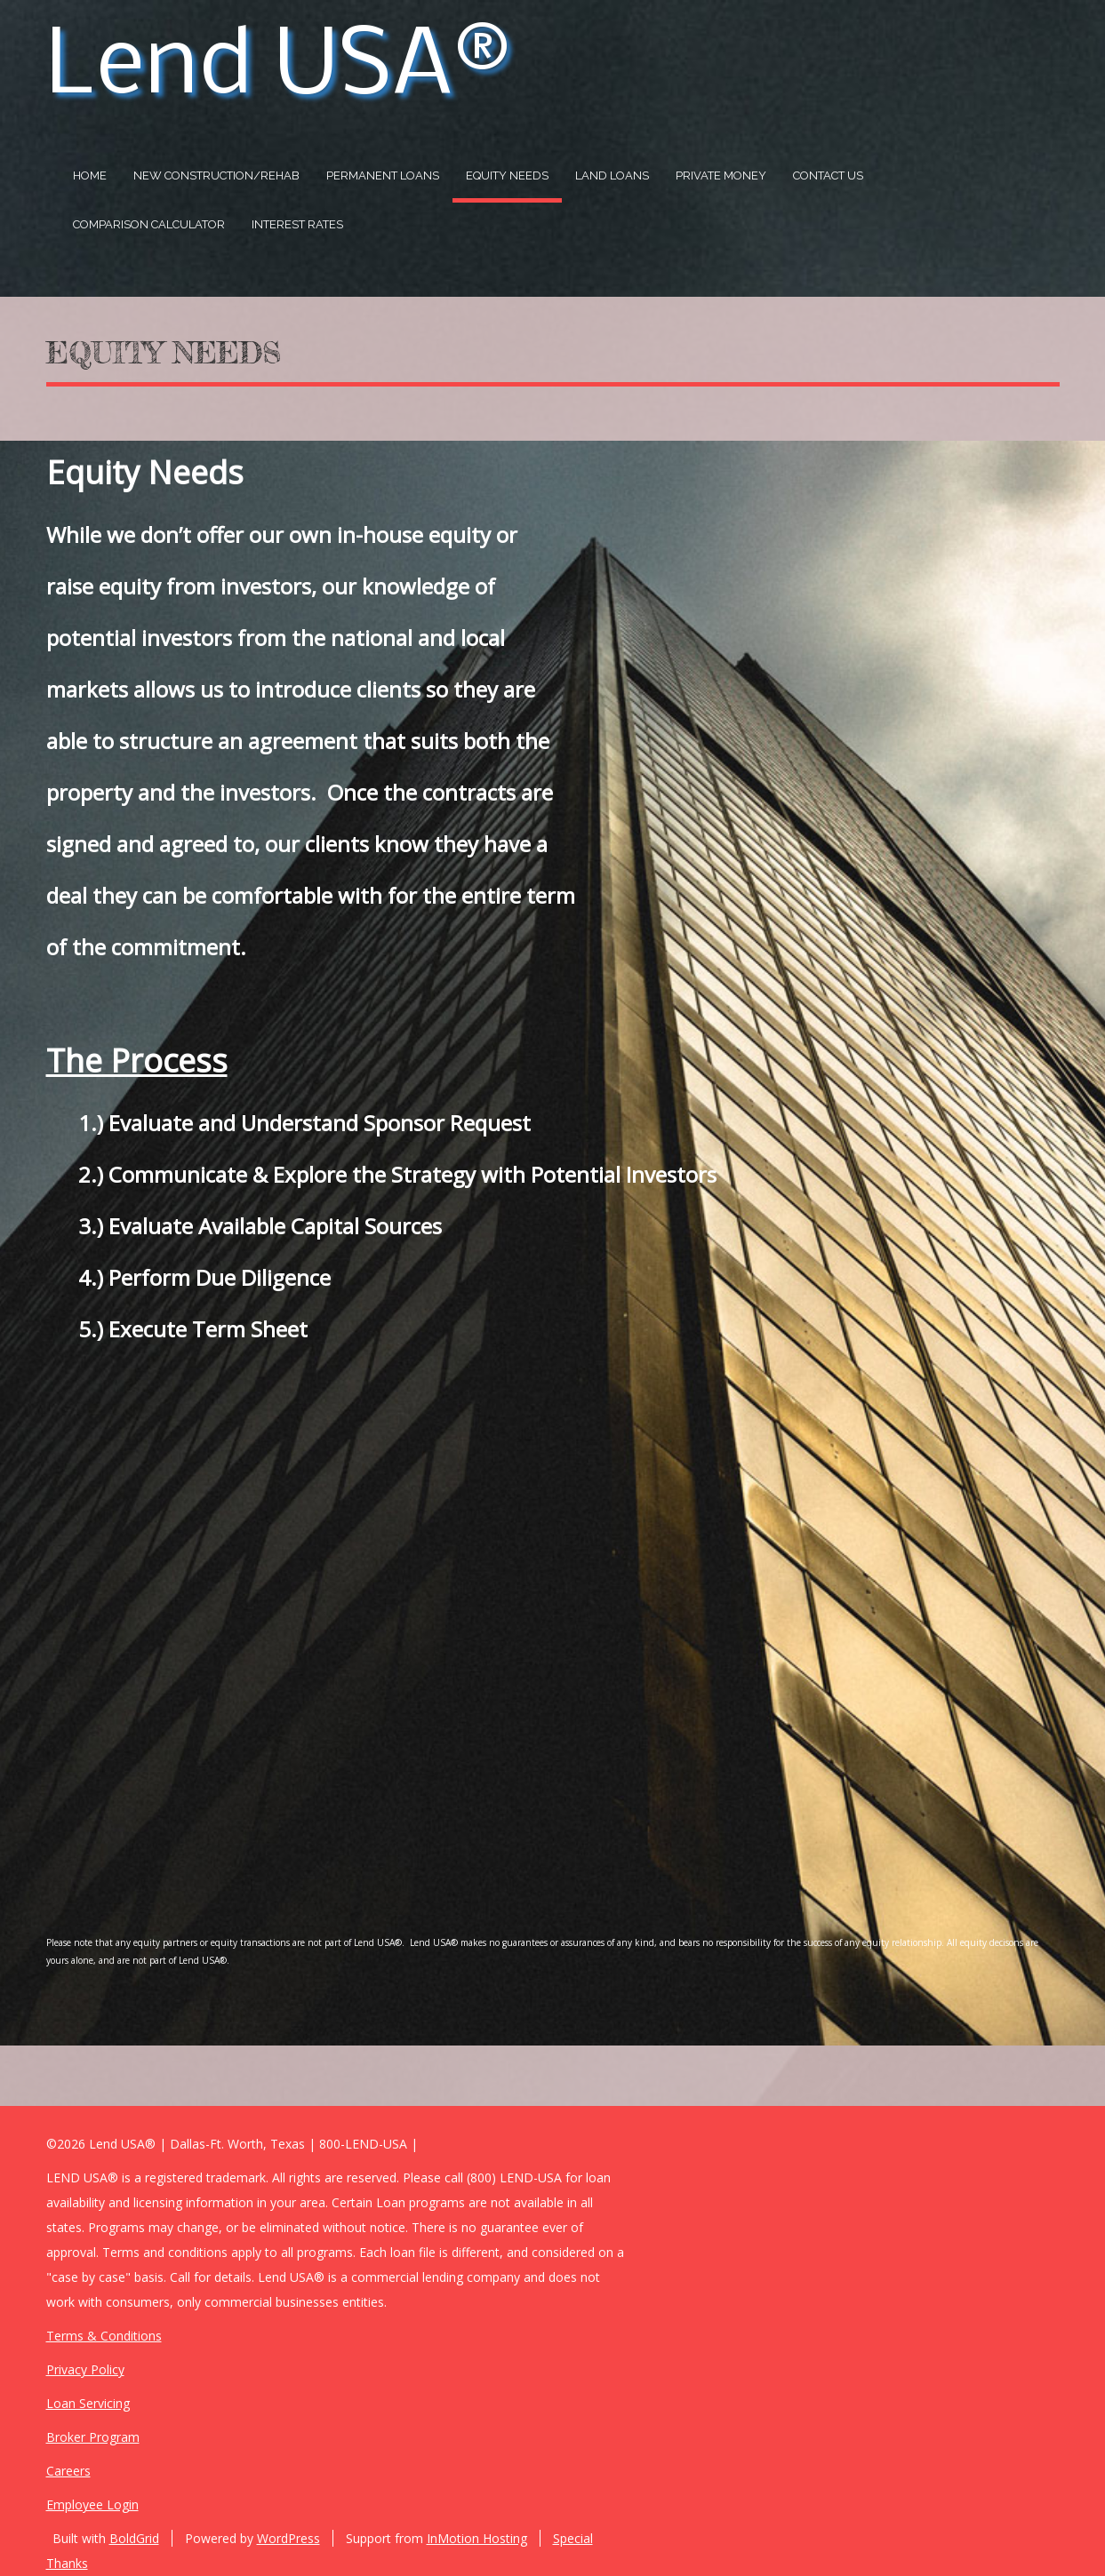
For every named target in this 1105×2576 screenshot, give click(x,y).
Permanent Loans (382, 175)
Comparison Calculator (149, 224)
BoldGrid (134, 2538)
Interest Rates (297, 224)
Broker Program (93, 2436)
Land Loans (612, 175)
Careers (68, 2470)
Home (90, 175)
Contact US (828, 175)
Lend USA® (277, 68)
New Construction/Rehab (216, 175)
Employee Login (92, 2504)
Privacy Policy (85, 2369)
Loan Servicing (88, 2403)
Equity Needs (507, 175)
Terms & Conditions (104, 2335)
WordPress (288, 2538)
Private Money (721, 175)
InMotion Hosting (477, 2538)
